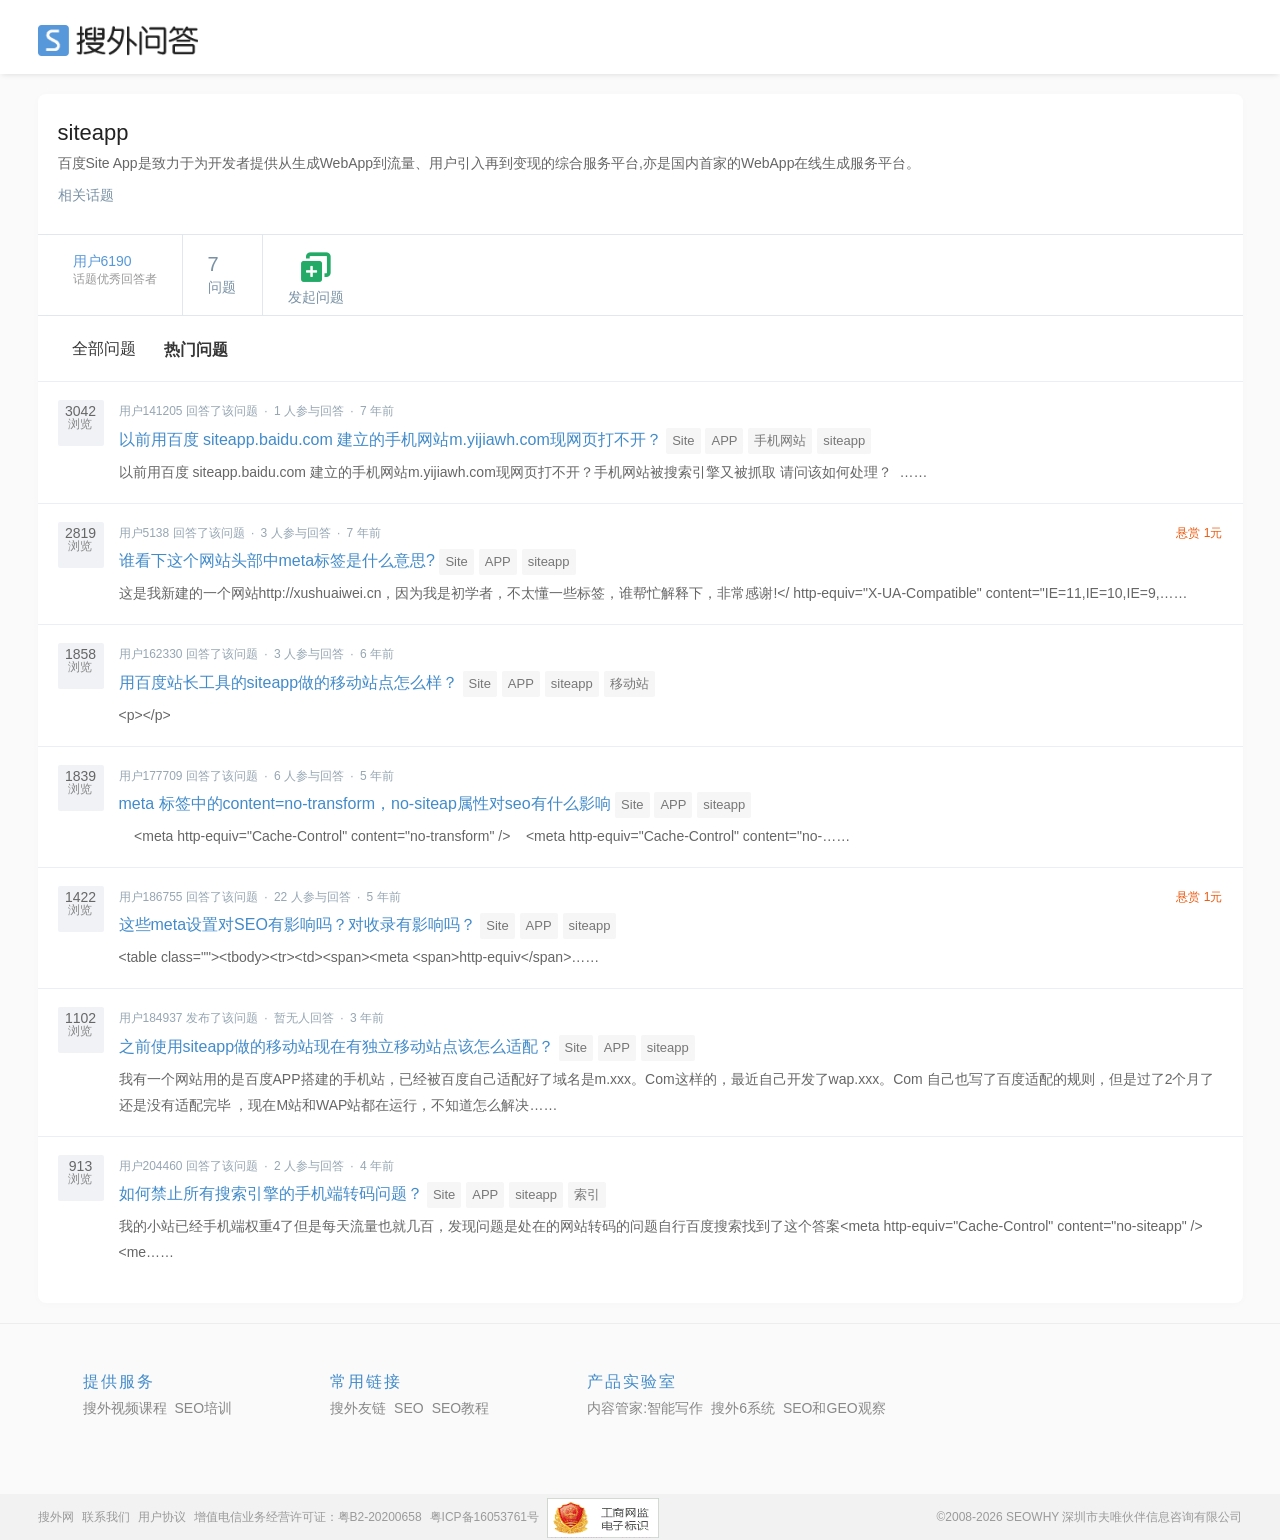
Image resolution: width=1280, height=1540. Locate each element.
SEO (123, 40)
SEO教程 (461, 1408)
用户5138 (144, 533)
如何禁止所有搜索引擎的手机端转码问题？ (271, 1193)
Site (683, 440)
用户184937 (151, 1018)
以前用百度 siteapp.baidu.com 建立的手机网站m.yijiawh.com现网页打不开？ (390, 439)
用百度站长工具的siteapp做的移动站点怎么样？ (289, 682)
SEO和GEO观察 (834, 1408)
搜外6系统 (743, 1408)
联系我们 (106, 1517)
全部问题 (104, 348)
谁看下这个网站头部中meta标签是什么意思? (277, 560)
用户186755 (151, 897)
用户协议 (162, 1517)
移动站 (629, 683)
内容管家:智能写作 (645, 1408)
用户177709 (151, 776)
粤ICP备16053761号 (484, 1517)
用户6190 (102, 261)
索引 (587, 1194)
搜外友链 (358, 1408)
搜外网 (56, 1517)
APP (724, 440)
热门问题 (196, 349)
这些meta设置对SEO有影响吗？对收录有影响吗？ (297, 924)
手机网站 (780, 440)
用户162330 (151, 654)
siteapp (844, 440)
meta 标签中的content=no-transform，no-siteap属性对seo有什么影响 (365, 803)
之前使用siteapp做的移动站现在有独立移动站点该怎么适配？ (337, 1046)
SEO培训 (204, 1408)
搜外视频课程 (125, 1408)
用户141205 (151, 411)
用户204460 (151, 1166)
